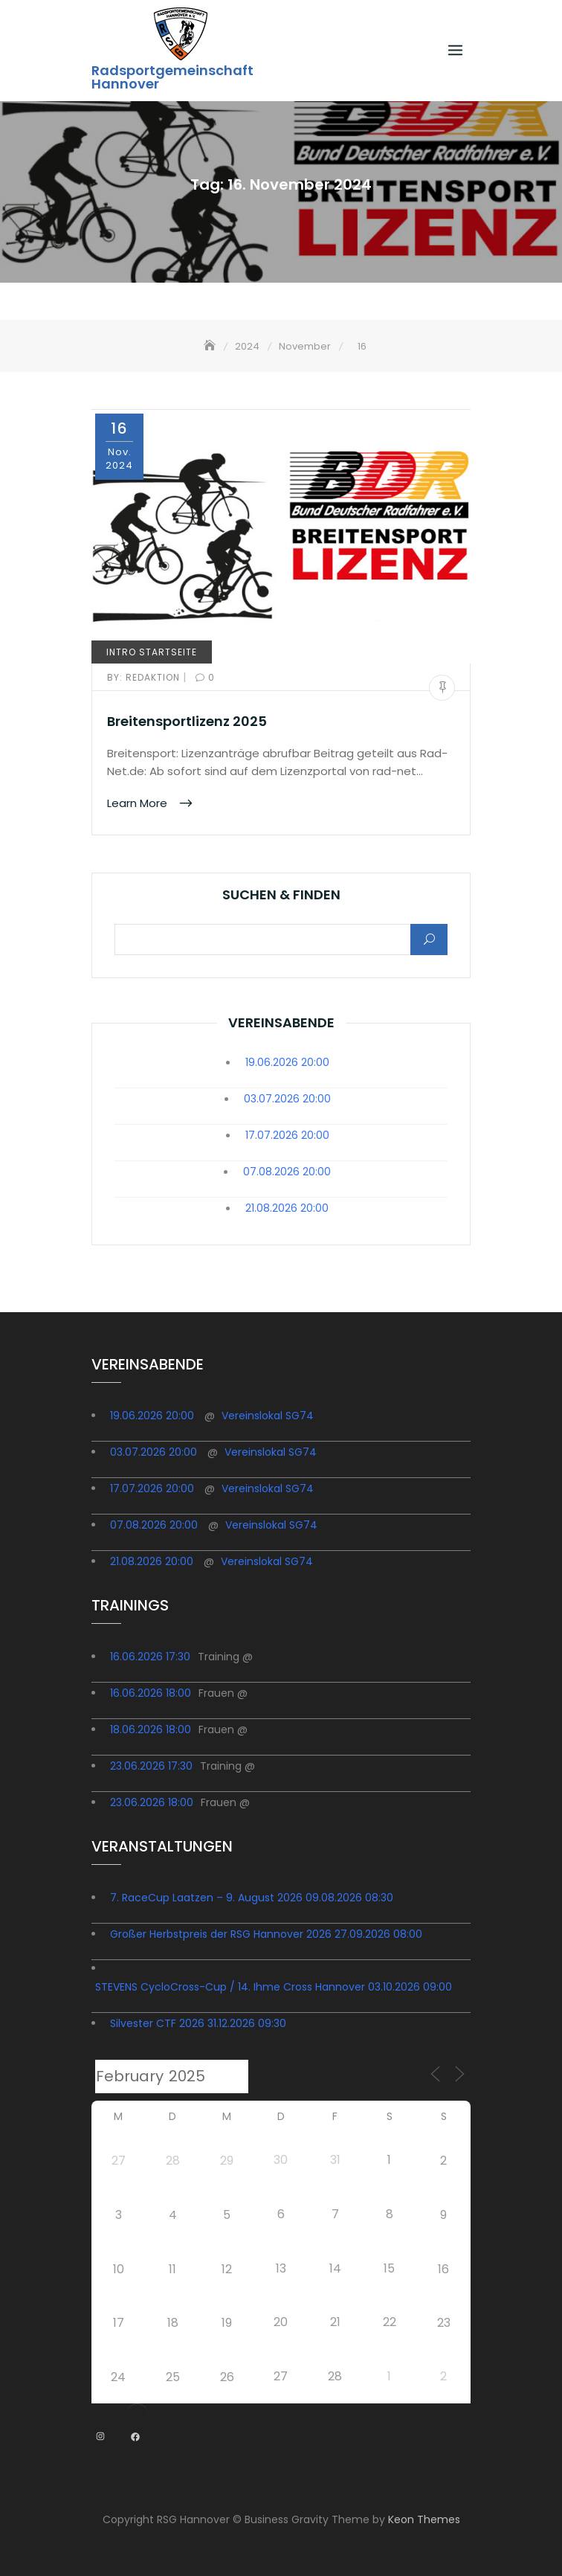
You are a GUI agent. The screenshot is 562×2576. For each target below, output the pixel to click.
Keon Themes (424, 2519)
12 (227, 2269)
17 (118, 2322)
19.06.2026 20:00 (287, 1062)
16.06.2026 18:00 (150, 1693)
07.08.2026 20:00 (287, 1171)
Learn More (138, 802)
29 (226, 2160)
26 (227, 2377)
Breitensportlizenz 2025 (187, 721)
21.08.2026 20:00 (287, 1208)
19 (227, 2322)
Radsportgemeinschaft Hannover (172, 77)
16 (443, 2269)
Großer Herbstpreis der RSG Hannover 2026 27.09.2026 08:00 (266, 1934)
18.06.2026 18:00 (150, 1729)
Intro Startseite (151, 652)
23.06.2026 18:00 (151, 1802)
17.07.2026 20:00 (287, 1135)
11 (172, 2269)
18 (172, 2322)
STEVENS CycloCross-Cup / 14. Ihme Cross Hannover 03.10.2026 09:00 (273, 1986)
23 (443, 2322)
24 (118, 2377)
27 (119, 2160)
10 (118, 2269)
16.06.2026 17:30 (150, 1656)
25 (173, 2377)
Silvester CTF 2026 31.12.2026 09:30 (198, 2023)
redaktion (145, 677)
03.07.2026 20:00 (287, 1098)
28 (173, 2160)
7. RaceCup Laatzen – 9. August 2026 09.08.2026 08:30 (251, 1897)
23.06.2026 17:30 (151, 1765)
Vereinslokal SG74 (268, 1415)
